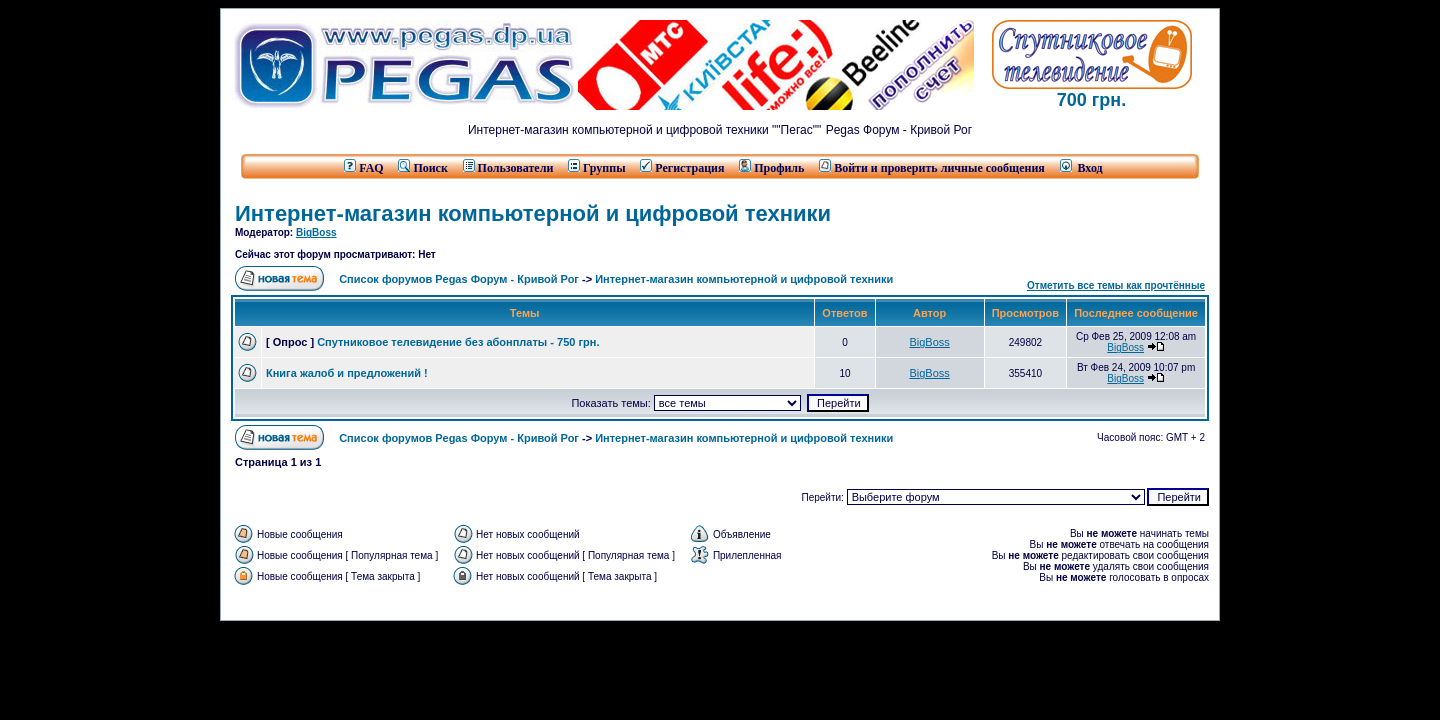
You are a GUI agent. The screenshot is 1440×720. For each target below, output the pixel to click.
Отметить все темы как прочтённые (1116, 285)
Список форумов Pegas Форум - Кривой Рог (459, 279)
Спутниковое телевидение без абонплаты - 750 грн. (458, 342)
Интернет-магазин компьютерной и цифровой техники (533, 213)
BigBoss (316, 232)
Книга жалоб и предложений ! (347, 373)
